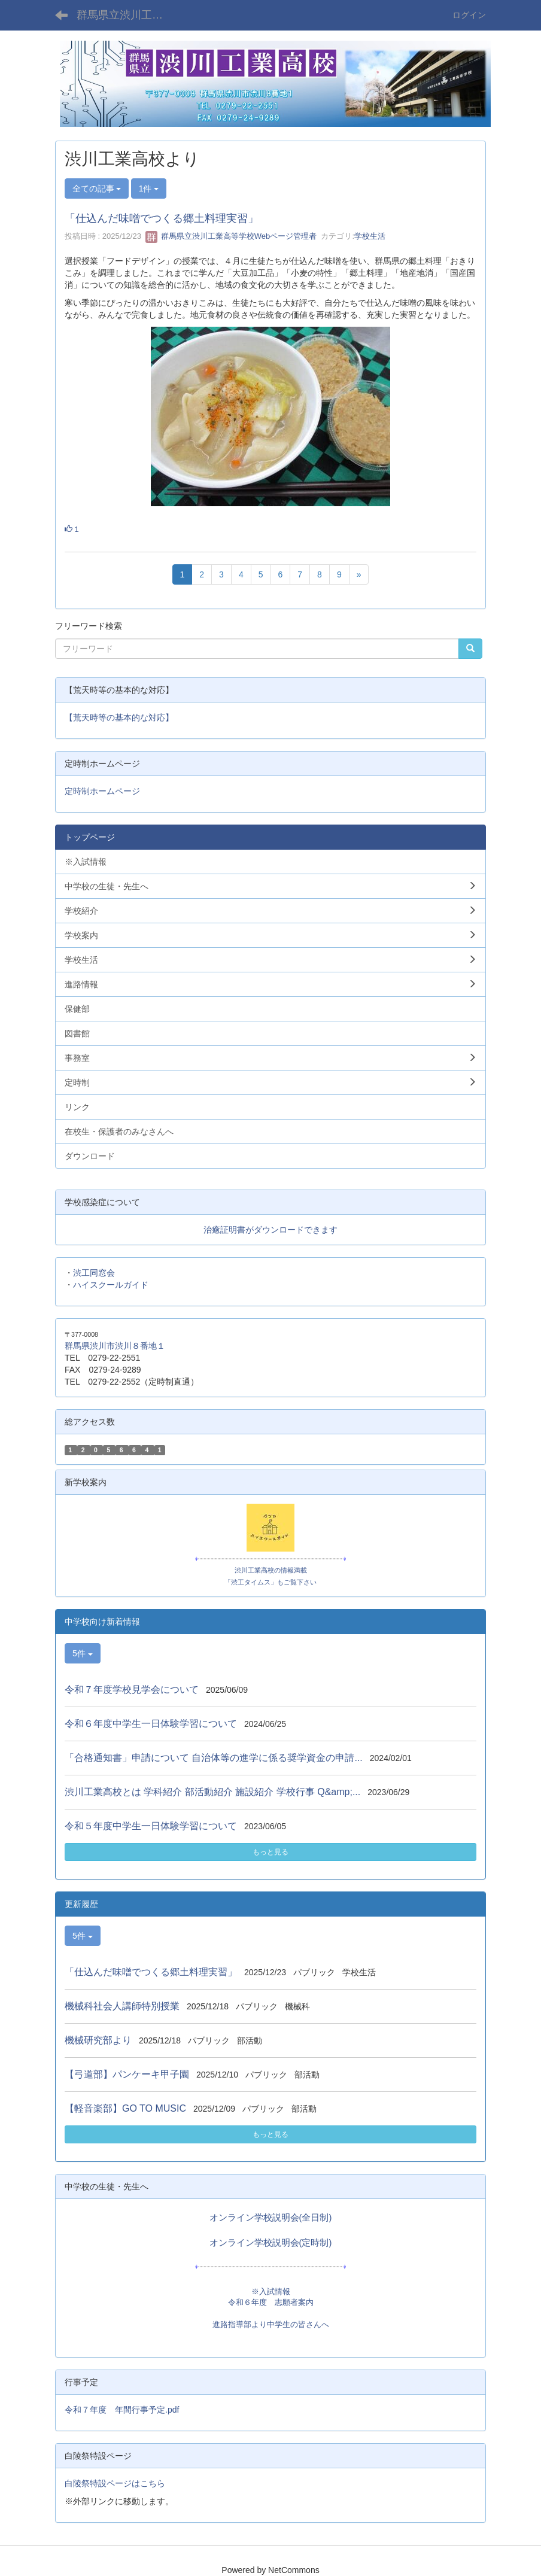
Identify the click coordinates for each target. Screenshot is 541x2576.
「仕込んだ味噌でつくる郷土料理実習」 (162, 218)
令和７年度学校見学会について (132, 1689)
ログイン (469, 15)
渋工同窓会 (94, 1273)
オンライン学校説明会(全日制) (270, 2217)
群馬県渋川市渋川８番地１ (115, 1346)
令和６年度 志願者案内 (271, 2302)
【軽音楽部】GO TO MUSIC (125, 2108)
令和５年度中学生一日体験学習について (151, 1826)
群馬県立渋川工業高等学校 (127, 15)
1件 (149, 188)
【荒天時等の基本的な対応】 (119, 717)
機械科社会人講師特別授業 (122, 2006)
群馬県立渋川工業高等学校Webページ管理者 (231, 236)
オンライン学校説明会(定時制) (270, 2242)
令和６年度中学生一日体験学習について (151, 1724)
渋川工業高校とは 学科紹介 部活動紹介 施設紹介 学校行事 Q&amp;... (212, 1792)
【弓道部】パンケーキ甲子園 (127, 2074)
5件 (82, 1653)
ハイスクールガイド (110, 1284)
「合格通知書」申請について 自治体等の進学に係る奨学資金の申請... (214, 1758)
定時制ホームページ (102, 791)
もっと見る (270, 1852)
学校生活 (369, 236)
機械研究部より (98, 2040)
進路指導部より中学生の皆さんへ (270, 2324)
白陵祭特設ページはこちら (115, 2483)
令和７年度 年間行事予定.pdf (122, 2409)
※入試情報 (270, 2291)
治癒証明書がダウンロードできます (270, 1229)
